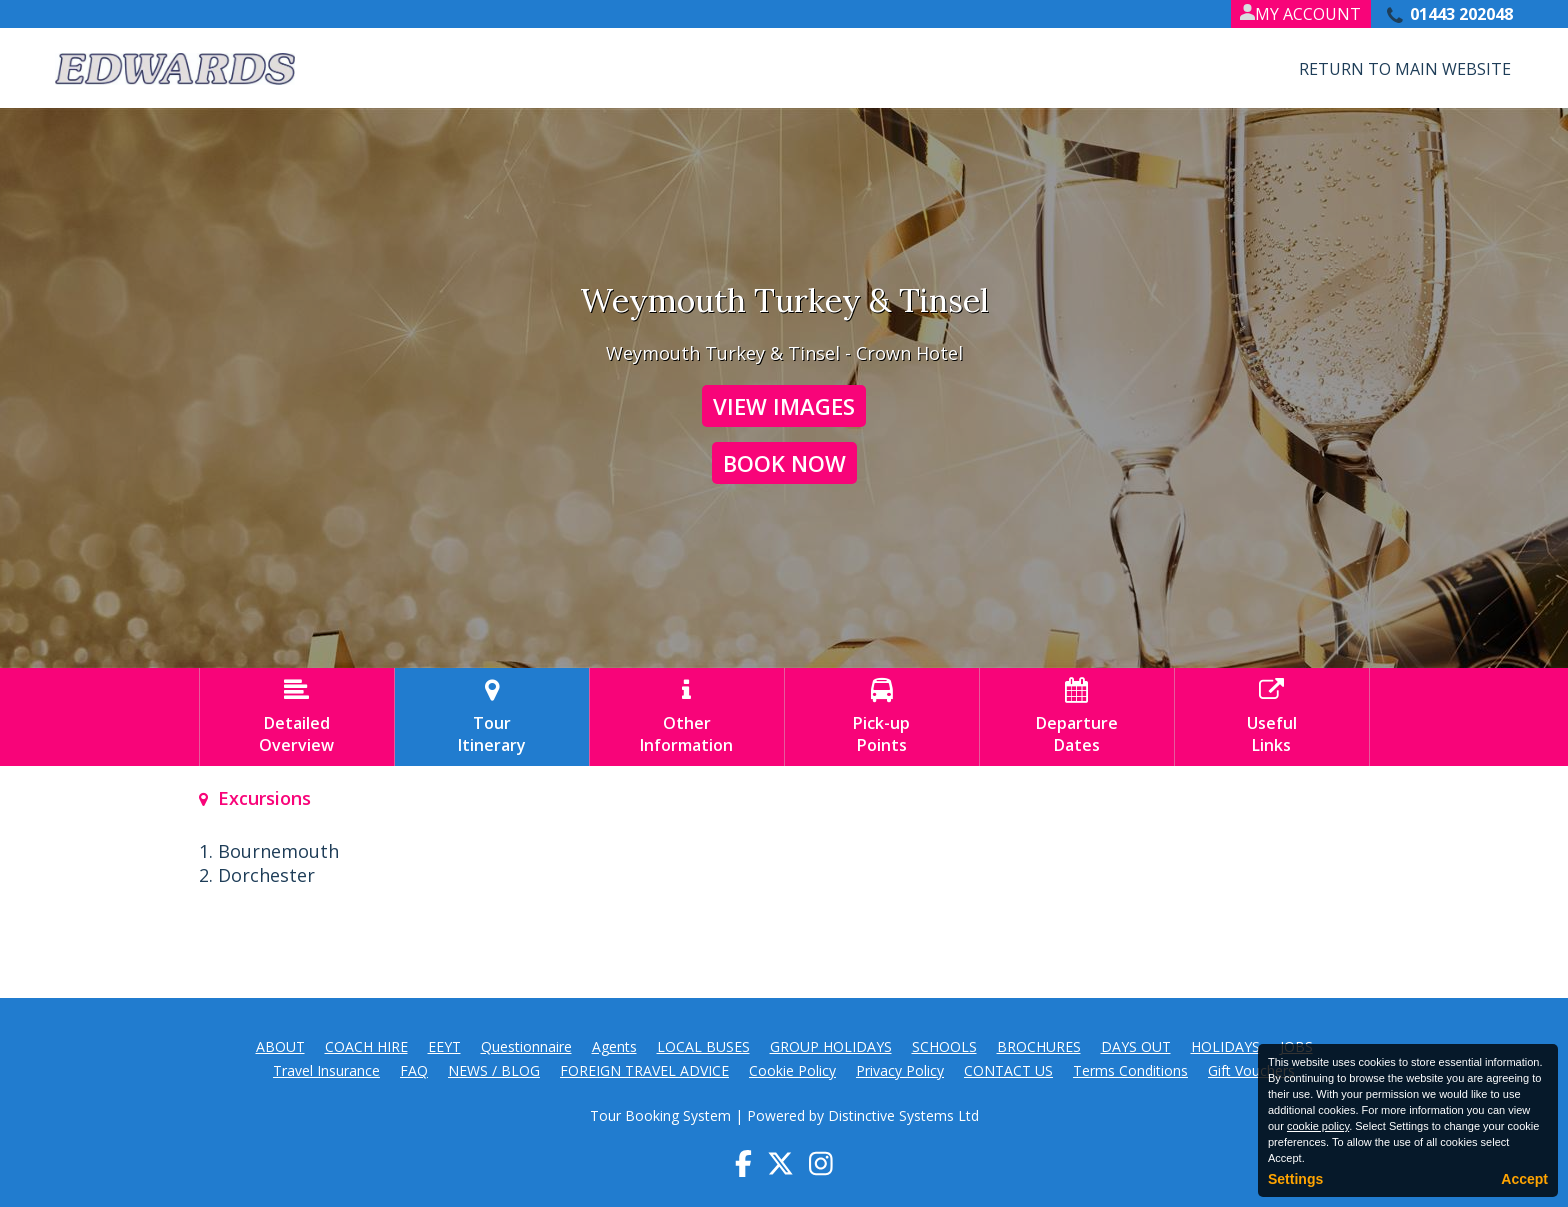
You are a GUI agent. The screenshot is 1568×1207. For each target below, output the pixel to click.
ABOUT (280, 1046)
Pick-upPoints (882, 717)
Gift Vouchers (1251, 1070)
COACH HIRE (366, 1046)
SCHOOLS (944, 1046)
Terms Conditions (1130, 1070)
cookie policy (1318, 1126)
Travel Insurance (326, 1070)
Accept (1524, 1179)
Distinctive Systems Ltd (903, 1115)
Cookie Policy (792, 1070)
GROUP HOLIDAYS (831, 1046)
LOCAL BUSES (703, 1046)
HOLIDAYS (1225, 1046)
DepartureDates (1077, 717)
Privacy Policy (900, 1070)
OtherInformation (687, 717)
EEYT (444, 1046)
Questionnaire (526, 1046)
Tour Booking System (660, 1115)
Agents (614, 1046)
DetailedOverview (297, 717)
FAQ (414, 1070)
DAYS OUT (1136, 1046)
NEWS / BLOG (494, 1070)
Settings (1295, 1179)
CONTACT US (1008, 1070)
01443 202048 (1461, 14)
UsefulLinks (1272, 717)
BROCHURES (1039, 1046)
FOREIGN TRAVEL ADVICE (644, 1070)
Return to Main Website (1405, 69)
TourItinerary (492, 717)
